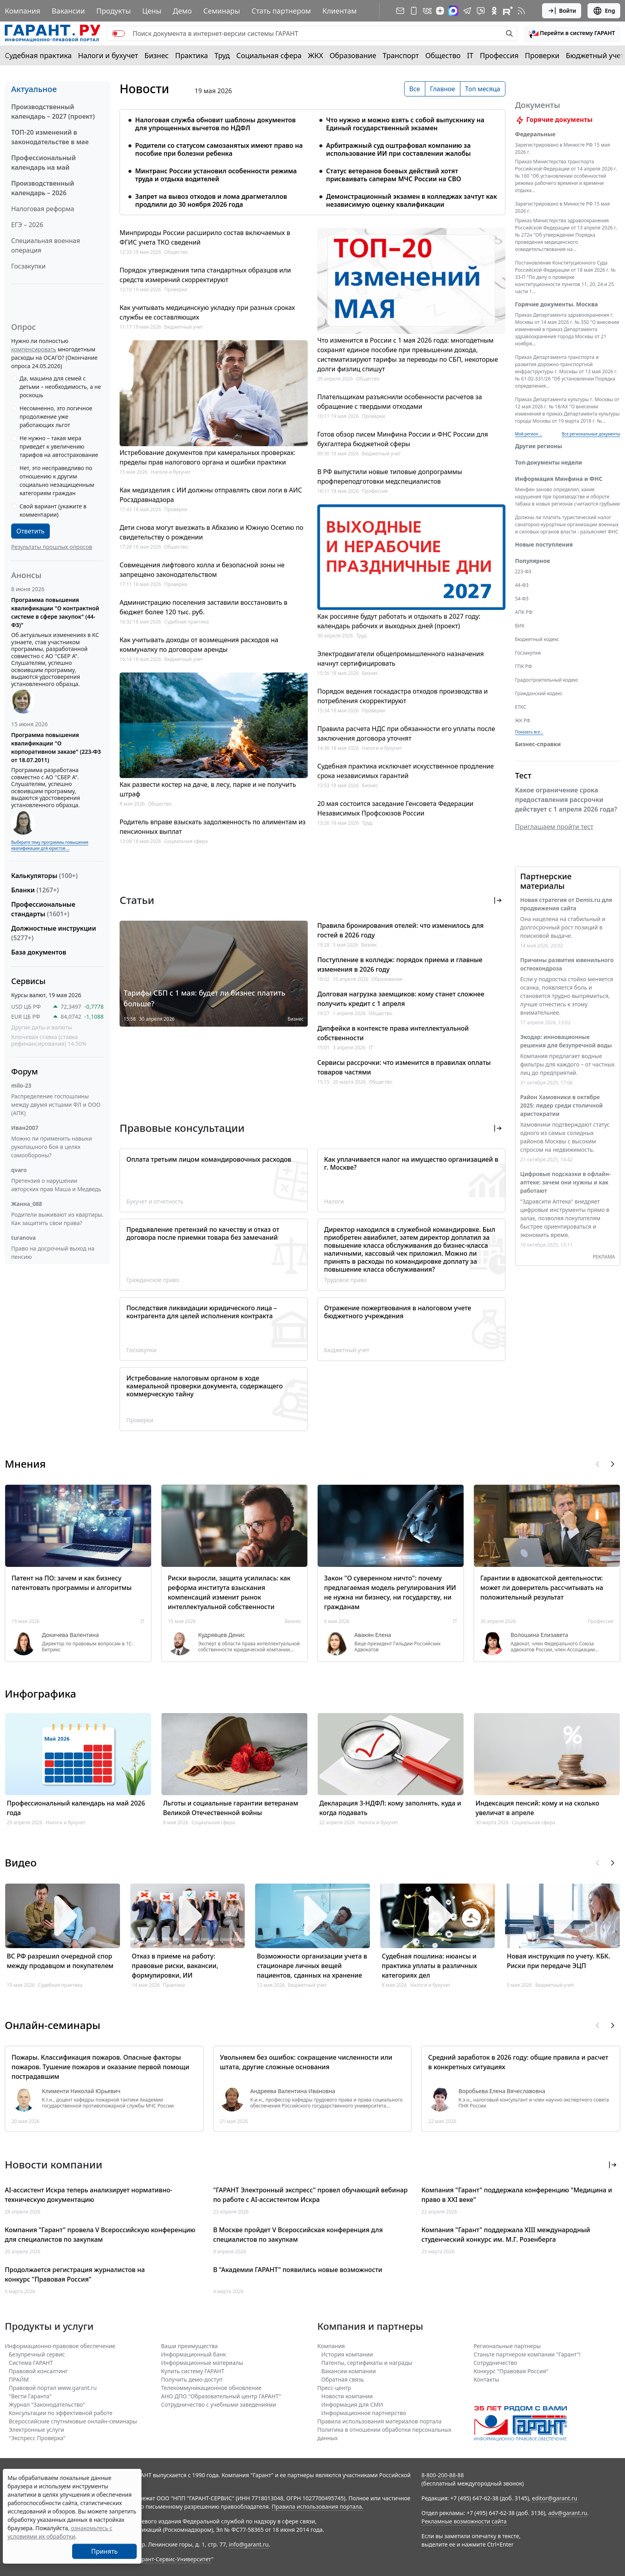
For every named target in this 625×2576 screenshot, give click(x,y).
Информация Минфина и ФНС (558, 488)
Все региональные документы (591, 443)
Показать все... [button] (529, 741)
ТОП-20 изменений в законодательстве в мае (50, 137)
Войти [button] (561, 11)
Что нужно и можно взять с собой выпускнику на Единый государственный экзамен (405, 124)
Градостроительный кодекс (546, 689)
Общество (443, 55)
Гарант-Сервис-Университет (173, 2559)
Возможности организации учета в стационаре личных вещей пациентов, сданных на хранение (312, 1966)
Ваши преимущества (189, 2346)
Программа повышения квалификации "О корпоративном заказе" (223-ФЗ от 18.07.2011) (56, 747)
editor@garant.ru (555, 2498)
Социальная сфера (269, 55)
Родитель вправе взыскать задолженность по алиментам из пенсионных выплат (213, 826)
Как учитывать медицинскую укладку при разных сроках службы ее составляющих (207, 312)
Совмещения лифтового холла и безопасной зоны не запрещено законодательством (202, 570)
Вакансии (68, 11)
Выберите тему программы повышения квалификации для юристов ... (49, 845)
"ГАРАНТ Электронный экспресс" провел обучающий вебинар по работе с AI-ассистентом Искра (310, 2195)
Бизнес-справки (538, 753)
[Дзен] (440, 11)
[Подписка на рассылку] (400, 11)
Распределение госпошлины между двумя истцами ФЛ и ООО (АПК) (55, 1104)
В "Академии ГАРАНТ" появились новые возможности (297, 2269)
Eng (604, 11)
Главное (442, 88)
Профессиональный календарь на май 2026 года (76, 1808)
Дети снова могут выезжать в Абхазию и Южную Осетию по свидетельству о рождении (211, 532)
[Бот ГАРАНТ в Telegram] (480, 11)
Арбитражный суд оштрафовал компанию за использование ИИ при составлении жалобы (398, 149)
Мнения (25, 1464)
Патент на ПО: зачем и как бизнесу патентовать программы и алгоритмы (72, 1583)
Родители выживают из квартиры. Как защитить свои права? (57, 1219)
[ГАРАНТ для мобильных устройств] (414, 11)
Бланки (35, 890)
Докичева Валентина (70, 1635)
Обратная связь (342, 2379)
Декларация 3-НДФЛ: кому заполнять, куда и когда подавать (390, 1808)
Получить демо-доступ (191, 2379)
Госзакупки (28, 266)
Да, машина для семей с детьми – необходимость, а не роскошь (60, 386)
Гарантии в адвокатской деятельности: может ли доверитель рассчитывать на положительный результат (541, 1588)
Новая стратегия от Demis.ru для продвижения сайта (566, 913)
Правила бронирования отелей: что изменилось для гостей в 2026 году (400, 930)
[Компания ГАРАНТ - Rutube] (508, 11)
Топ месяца (482, 88)
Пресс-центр (334, 2388)
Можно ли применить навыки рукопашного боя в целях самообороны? (51, 1147)
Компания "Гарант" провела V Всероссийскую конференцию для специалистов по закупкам (100, 2234)
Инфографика (40, 1693)
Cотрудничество (495, 2362)
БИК (520, 635)
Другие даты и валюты (41, 1027)
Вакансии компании (348, 2371)
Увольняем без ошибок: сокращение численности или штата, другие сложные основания (306, 2062)
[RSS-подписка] (521, 11)
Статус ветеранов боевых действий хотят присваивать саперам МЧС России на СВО (393, 175)
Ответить (30, 531)
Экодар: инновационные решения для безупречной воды (566, 1051)
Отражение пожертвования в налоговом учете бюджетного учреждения (397, 1312)
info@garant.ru (249, 2544)
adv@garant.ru (567, 2513)
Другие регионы (538, 455)
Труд (222, 55)
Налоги (334, 1201)
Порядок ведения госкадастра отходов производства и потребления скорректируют (402, 696)
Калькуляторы (44, 875)
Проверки (542, 55)
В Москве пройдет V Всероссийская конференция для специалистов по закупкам (298, 2234)
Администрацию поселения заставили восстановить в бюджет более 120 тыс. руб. (203, 607)
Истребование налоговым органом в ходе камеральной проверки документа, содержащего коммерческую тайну (204, 1386)
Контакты (486, 2379)
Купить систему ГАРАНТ (192, 2371)
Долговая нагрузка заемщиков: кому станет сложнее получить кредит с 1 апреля (400, 999)
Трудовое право (345, 1280)
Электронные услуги (36, 2429)
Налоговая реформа (42, 208)
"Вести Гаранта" (30, 2396)
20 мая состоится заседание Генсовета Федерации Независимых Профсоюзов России (395, 808)
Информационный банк (193, 2354)
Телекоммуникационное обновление (211, 2388)
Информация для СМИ (352, 2404)
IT (470, 55)
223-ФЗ (523, 581)
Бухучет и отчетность (154, 1201)
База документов (38, 952)
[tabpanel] (312, 157)
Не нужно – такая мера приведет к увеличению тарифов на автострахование (59, 446)
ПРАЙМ (19, 2379)
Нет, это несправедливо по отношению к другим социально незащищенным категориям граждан (57, 480)
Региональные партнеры (507, 2346)
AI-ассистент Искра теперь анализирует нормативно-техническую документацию (88, 2195)
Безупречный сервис (37, 2354)
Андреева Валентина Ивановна (292, 2091)
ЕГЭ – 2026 (27, 224)
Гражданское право (152, 1280)
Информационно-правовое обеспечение (60, 2346)
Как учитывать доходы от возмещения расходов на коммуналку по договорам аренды (199, 644)
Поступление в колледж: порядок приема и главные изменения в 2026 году (399, 964)
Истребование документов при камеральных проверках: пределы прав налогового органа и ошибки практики (207, 457)
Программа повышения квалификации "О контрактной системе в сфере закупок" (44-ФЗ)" (55, 612)
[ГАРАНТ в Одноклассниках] (494, 11)
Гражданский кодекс (538, 703)
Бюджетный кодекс (537, 648)
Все (414, 88)
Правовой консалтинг (38, 2371)
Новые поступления (544, 554)
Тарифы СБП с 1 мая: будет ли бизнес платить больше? (204, 998)
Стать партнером (281, 11)
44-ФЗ (522, 594)
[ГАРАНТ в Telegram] (467, 11)
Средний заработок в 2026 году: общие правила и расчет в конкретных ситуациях (518, 2062)
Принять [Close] (104, 2551)
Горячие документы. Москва (556, 314)
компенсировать (33, 349)
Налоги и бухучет (108, 55)
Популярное (532, 570)
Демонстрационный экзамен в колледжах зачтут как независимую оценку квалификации (411, 200)
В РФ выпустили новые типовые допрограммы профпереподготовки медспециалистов (389, 476)
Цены (151, 11)
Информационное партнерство (363, 2413)
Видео (21, 1862)
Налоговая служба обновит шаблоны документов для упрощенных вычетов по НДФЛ (215, 124)
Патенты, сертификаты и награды (366, 2362)
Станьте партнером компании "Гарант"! (527, 2354)
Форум (24, 1071)
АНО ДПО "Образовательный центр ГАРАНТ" (221, 2396)
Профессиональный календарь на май (43, 162)
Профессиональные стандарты (43, 909)
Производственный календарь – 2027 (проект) (53, 111)
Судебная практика (38, 55)
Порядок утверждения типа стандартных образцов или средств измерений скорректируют (205, 275)
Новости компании (347, 2396)
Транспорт (401, 55)
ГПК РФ (523, 675)
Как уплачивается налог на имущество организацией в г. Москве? (411, 1163)
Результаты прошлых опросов (51, 547)
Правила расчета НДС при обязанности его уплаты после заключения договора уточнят (406, 733)
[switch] (118, 33)
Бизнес (156, 55)
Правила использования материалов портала (379, 2421)
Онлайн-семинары (52, 2025)
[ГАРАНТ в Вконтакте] (427, 11)
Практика (191, 55)
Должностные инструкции (53, 933)
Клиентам (339, 11)
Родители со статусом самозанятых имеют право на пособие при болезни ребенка (219, 149)
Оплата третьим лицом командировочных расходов (208, 1159)
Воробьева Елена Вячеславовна (501, 2091)
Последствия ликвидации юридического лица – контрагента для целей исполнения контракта (201, 1312)
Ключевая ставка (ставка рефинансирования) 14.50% (48, 1040)
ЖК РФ (522, 730)
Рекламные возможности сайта (464, 2521)
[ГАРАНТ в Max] (453, 11)
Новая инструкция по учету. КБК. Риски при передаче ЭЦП (558, 1961)
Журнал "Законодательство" (47, 2404)
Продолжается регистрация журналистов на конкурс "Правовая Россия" (75, 2274)
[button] (572, 33)
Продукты (113, 11)
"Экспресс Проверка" (37, 2438)
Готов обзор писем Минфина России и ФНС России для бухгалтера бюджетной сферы (402, 439)
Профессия (499, 55)
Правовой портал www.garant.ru (53, 2388)
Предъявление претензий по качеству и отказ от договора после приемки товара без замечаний (202, 1233)
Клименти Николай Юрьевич (81, 2091)
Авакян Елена (372, 1635)
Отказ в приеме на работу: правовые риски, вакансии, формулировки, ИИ (175, 1966)
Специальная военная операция (45, 245)
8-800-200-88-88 (442, 2475)
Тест (523, 785)
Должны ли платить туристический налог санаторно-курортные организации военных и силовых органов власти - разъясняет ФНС (567, 534)
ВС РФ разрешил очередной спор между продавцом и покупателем (60, 1961)
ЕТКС (520, 716)
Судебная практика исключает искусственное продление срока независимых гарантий (405, 771)
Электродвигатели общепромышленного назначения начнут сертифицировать (400, 658)
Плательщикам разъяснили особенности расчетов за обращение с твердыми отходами (399, 401)
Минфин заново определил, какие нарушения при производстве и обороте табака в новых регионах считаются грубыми (567, 506)
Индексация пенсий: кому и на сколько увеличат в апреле (537, 1808)
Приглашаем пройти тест (554, 836)
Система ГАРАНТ (31, 2362)
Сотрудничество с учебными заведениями (218, 2404)
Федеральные (535, 143)
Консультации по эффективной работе (60, 2413)
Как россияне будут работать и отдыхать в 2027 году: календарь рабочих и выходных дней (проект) (398, 621)
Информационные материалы (202, 2362)
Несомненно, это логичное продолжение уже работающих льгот (56, 416)
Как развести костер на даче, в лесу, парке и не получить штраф (208, 789)
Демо (182, 11)
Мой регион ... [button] (528, 443)
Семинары (221, 11)
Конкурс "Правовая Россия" (511, 2371)
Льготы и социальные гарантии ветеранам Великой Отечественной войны (230, 1808)
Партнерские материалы (546, 890)
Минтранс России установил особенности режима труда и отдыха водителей (216, 175)
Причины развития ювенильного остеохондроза (566, 974)
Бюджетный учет (595, 55)
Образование (353, 55)
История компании (347, 2354)
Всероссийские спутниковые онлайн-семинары (73, 2421)
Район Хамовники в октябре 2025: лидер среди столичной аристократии (561, 1115)
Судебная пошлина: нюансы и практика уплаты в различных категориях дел (429, 1966)
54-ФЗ (522, 608)
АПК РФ (524, 621)
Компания (22, 11)
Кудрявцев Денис (221, 1635)
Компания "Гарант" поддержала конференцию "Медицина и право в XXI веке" (516, 2195)
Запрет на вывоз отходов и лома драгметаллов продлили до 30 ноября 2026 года (211, 200)
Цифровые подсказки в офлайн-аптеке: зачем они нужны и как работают (565, 1192)
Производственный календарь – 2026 (42, 188)
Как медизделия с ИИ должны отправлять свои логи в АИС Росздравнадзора (211, 495)
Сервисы (28, 981)
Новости (144, 89)
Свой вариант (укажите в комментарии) (53, 510)
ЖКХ (315, 55)
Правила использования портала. (317, 2506)
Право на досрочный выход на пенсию (52, 1253)
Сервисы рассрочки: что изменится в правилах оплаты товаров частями (404, 1067)
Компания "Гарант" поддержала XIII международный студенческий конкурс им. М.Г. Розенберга (505, 2234)
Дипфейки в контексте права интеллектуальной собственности (393, 1033)
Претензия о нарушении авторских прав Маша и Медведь (56, 1185)
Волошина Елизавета (539, 1635)
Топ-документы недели (548, 472)
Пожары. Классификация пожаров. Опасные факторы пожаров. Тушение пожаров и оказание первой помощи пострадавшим (100, 2067)
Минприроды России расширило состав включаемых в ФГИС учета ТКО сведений (205, 237)
